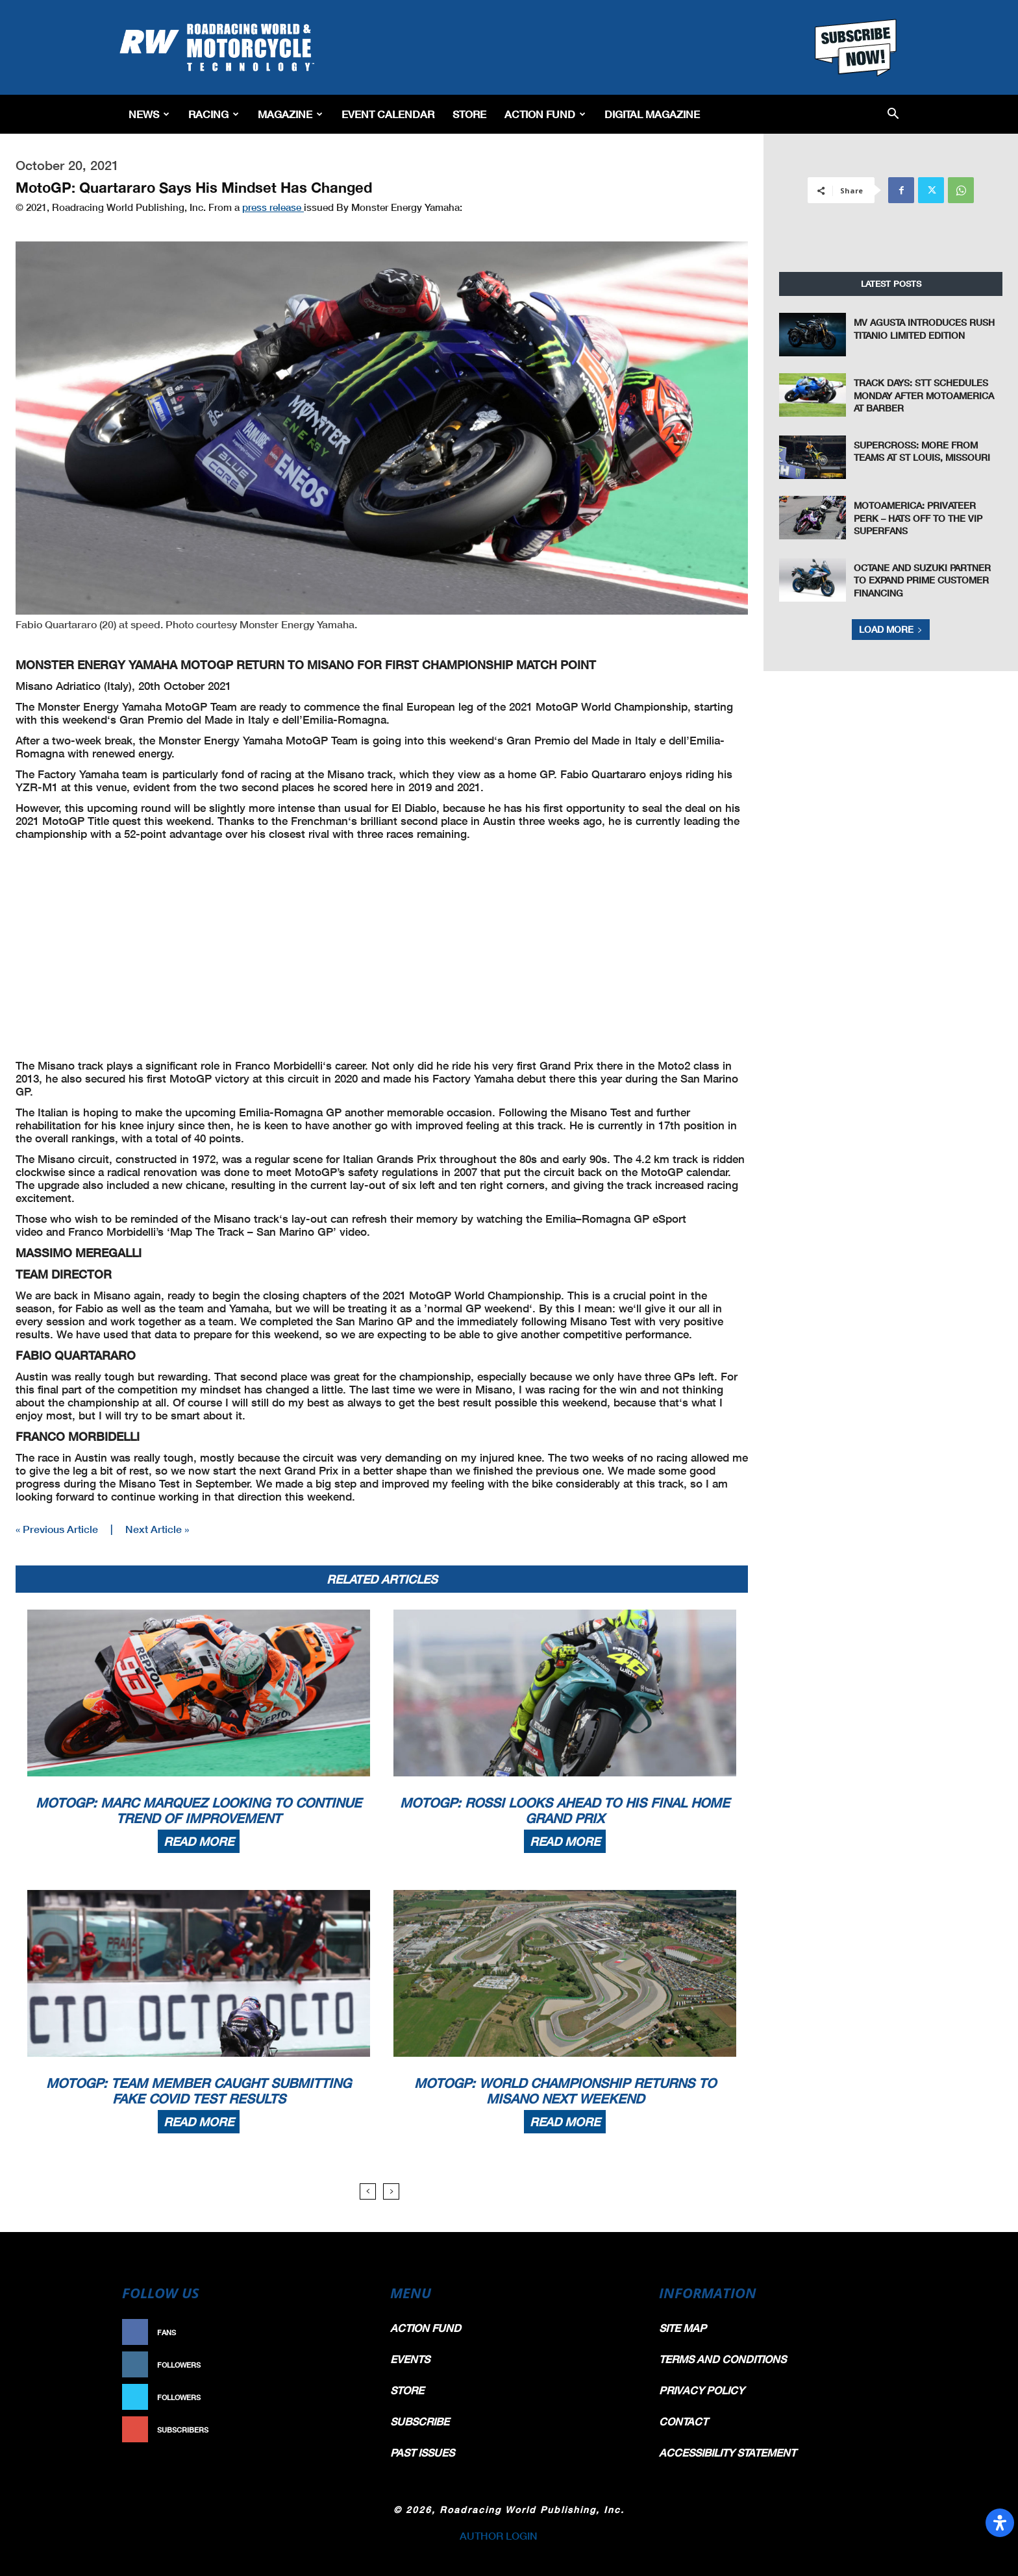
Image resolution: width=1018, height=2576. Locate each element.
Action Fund (545, 114)
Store (469, 114)
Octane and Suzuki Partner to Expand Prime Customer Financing (922, 580)
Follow (344, 2365)
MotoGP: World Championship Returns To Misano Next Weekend (565, 2090)
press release (273, 207)
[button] (893, 114)
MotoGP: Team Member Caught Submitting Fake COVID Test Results (198, 2090)
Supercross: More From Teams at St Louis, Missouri (922, 451)
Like (351, 2332)
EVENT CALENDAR (387, 114)
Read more (199, 1841)
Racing (213, 114)
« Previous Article (57, 1529)
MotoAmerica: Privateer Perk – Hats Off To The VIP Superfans (918, 518)
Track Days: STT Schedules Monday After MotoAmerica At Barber (924, 395)
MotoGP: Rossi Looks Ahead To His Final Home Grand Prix (565, 1810)
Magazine (290, 114)
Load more (891, 629)
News (149, 114)
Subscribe (338, 2429)
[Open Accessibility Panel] (1000, 2523)
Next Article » (157, 1529)
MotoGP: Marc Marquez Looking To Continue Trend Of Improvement (199, 1810)
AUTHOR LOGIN (499, 2535)
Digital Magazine (652, 114)
